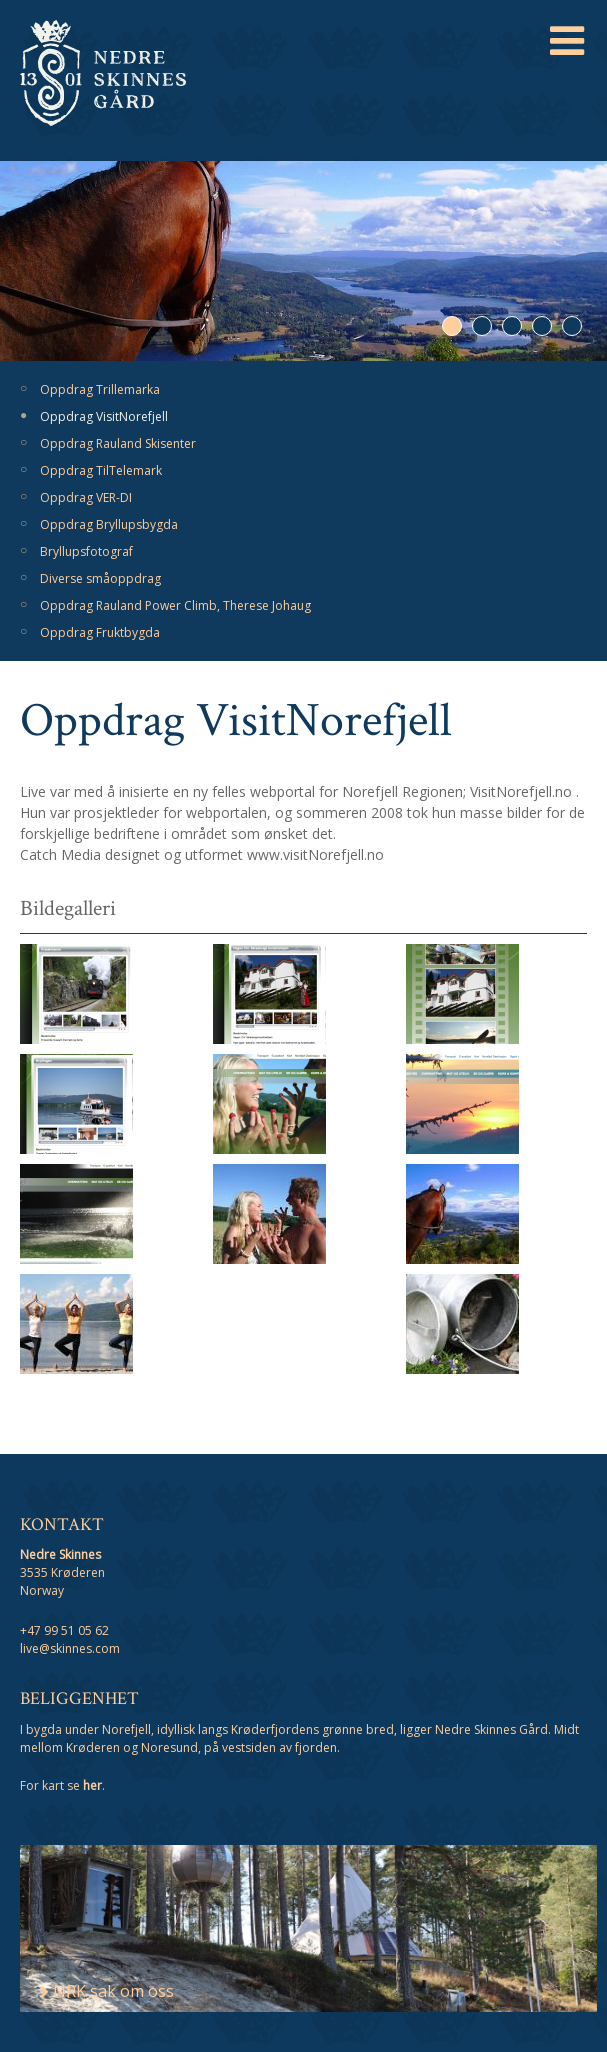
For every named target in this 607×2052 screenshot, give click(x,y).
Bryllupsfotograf (86, 551)
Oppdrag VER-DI (86, 497)
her (92, 1785)
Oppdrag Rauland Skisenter (118, 443)
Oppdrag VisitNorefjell (104, 416)
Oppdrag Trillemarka (100, 389)
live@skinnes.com (70, 1648)
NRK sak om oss (107, 1991)
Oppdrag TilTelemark (101, 470)
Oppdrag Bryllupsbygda (109, 524)
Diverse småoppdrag (100, 578)
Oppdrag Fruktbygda (100, 632)
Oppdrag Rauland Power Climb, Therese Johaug (175, 605)
